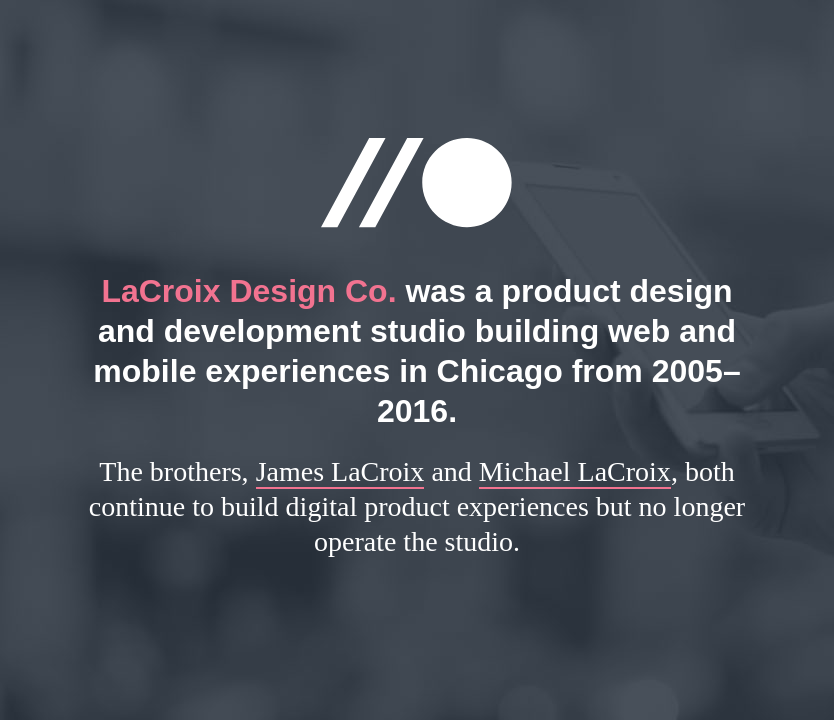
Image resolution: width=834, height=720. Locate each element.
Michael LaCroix (575, 471)
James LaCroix (340, 471)
